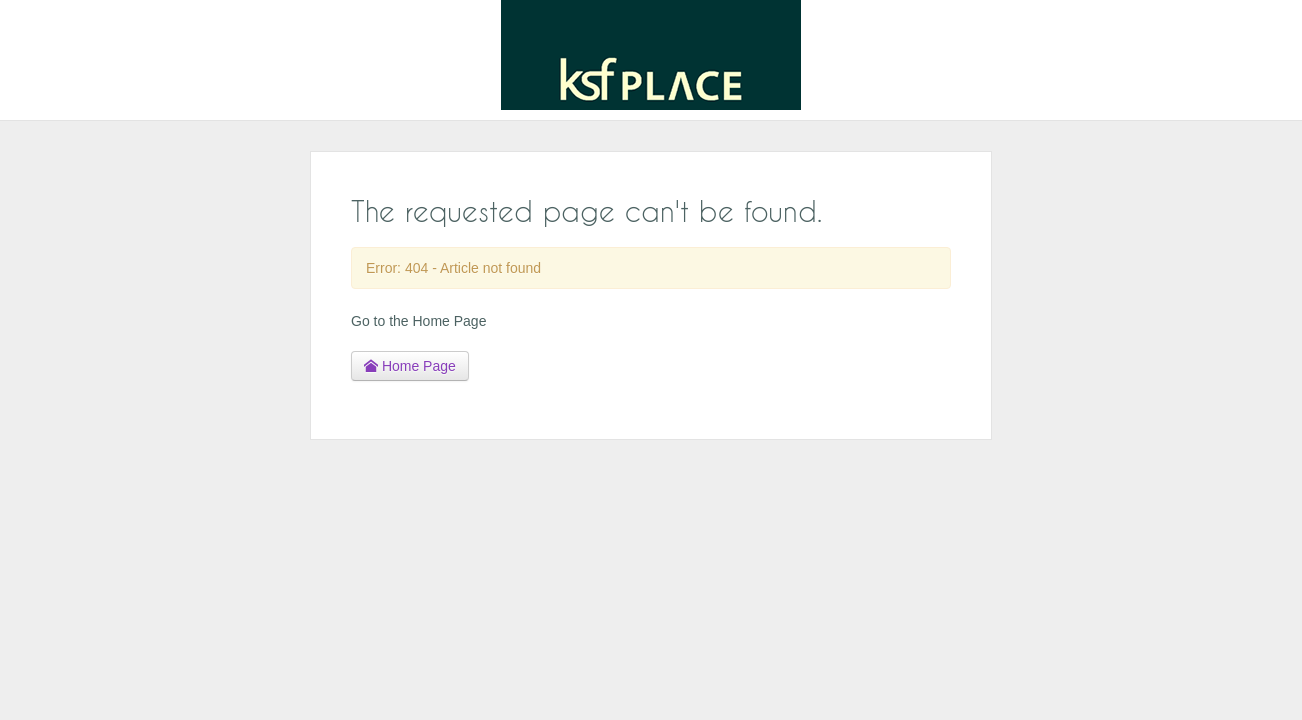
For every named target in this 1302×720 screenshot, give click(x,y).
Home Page (410, 366)
